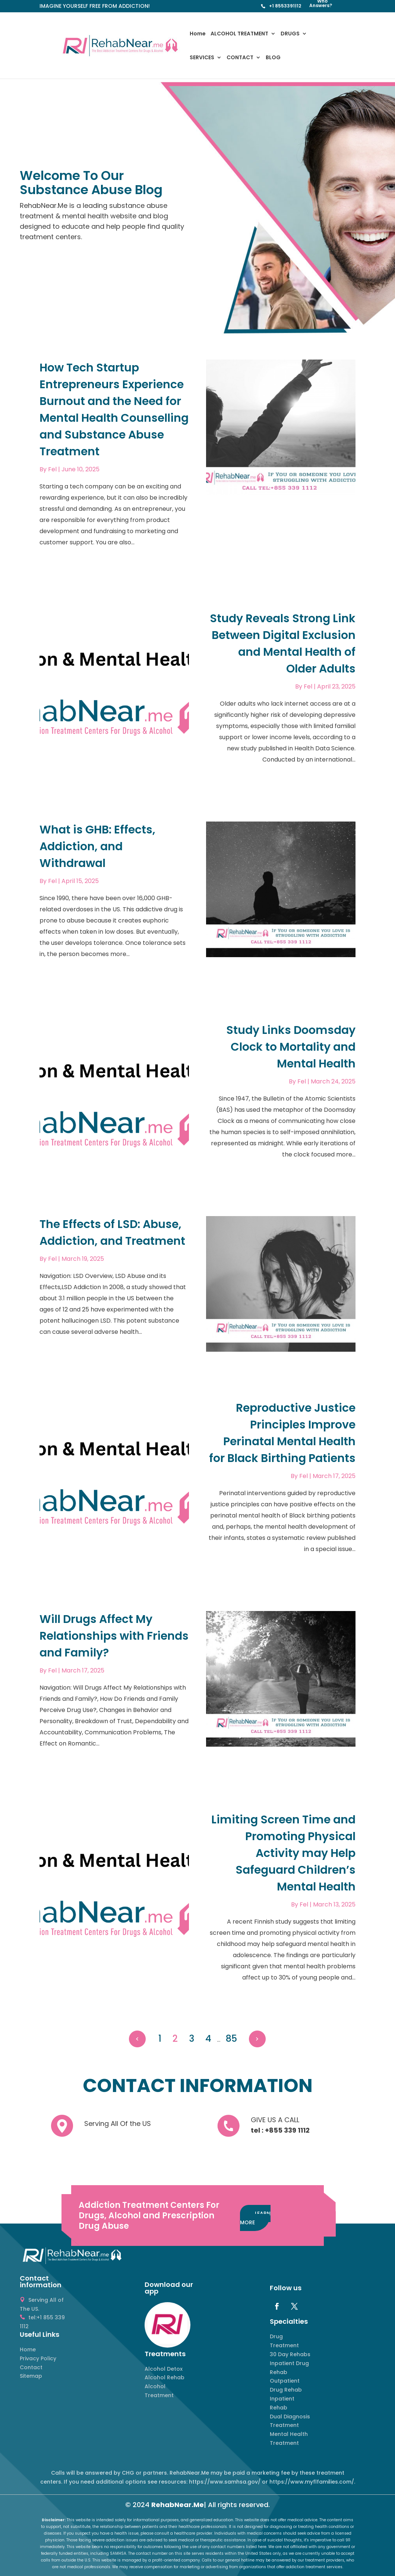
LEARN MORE (255, 2218)
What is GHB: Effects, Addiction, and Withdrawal (97, 846)
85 (231, 2038)
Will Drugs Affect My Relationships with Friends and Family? (114, 1636)
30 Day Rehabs (290, 2354)
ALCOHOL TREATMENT (239, 34)
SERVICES (202, 58)
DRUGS (290, 34)
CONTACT (240, 58)
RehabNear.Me (177, 2504)
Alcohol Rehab (164, 2377)
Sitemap (31, 2376)
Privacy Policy (38, 2358)
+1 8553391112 (285, 6)
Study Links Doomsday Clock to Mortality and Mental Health (291, 1047)
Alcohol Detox (164, 2369)
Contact (31, 2367)
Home (198, 34)
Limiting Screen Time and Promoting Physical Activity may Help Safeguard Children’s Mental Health (283, 1853)
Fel (52, 469)
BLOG (273, 58)
